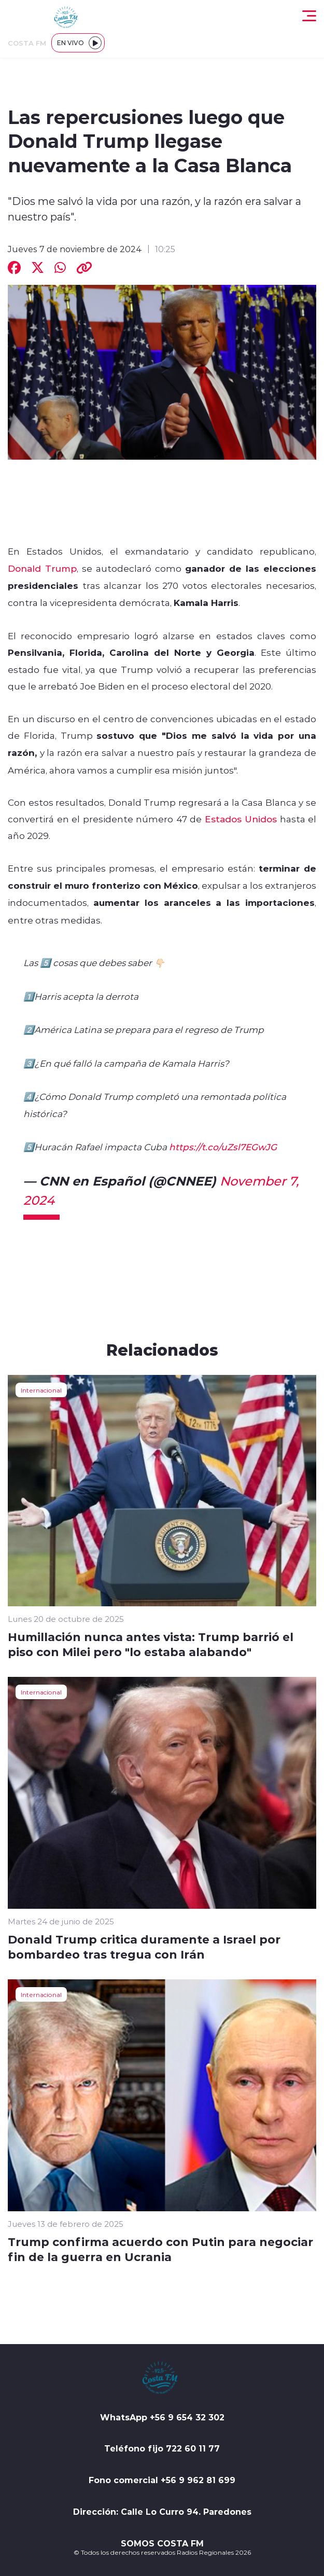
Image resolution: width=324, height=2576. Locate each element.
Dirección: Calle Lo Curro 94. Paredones (162, 2511)
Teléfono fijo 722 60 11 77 (162, 2448)
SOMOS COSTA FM (162, 2543)
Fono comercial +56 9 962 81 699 (162, 2480)
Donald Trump (42, 568)
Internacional (41, 1390)
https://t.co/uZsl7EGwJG (223, 1146)
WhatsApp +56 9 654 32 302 (162, 2417)
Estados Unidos (241, 818)
